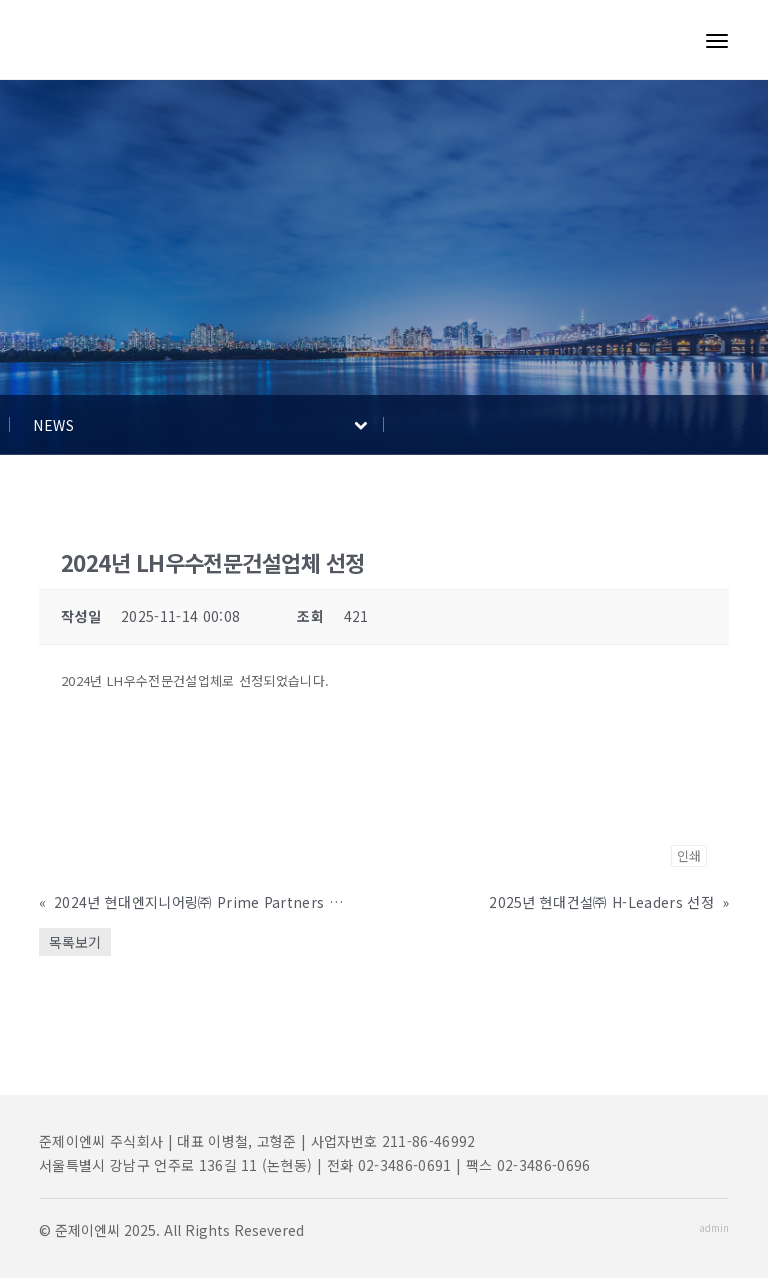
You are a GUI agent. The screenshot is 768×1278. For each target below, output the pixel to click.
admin (714, 1227)
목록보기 (75, 942)
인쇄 (689, 855)
